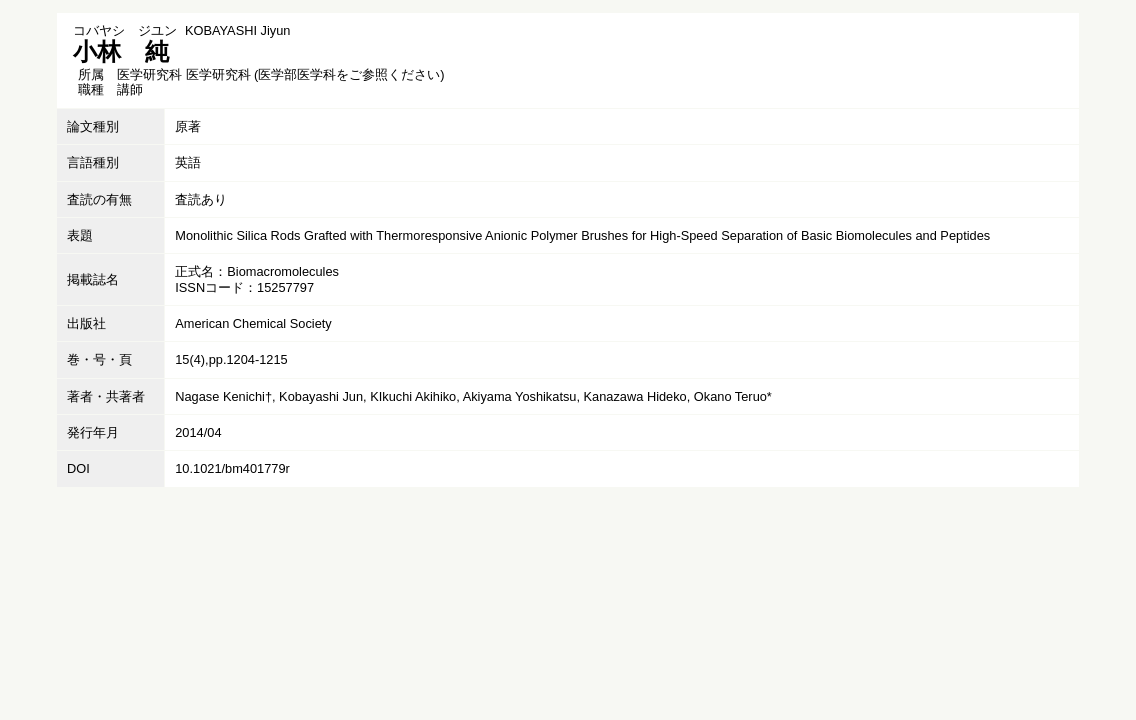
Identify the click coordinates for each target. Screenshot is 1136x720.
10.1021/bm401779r (232, 468)
